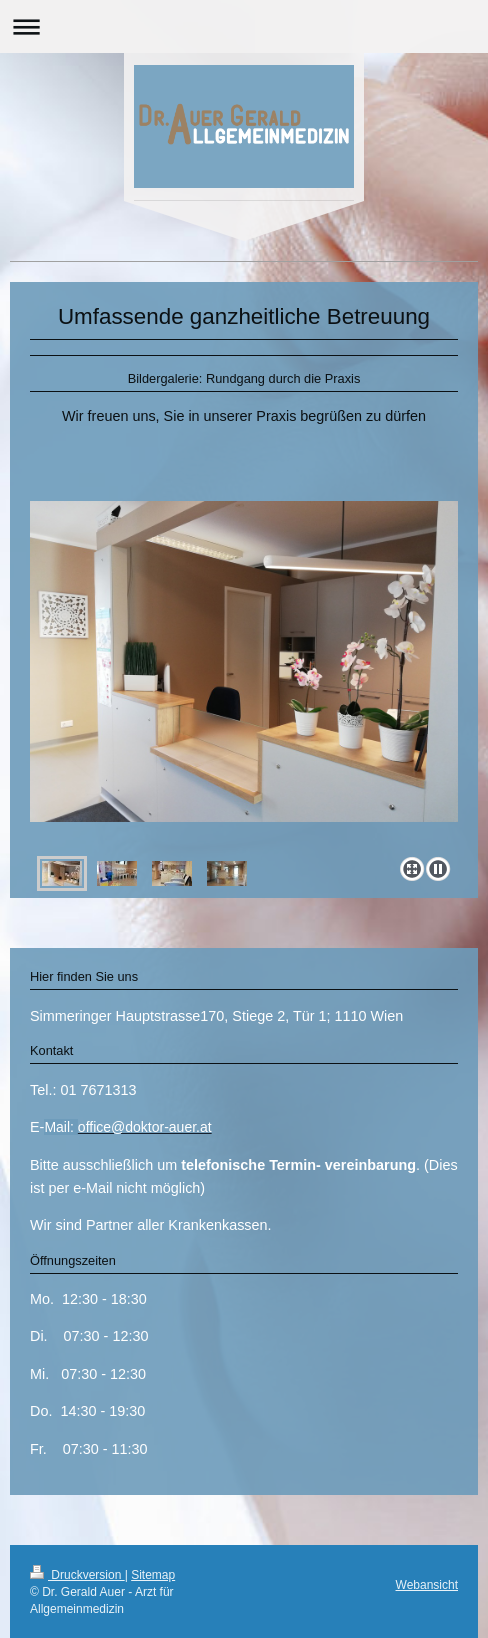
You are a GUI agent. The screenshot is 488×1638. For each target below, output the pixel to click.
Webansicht (427, 1585)
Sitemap (153, 1575)
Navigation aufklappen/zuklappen (244, 26)
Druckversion (77, 1575)
